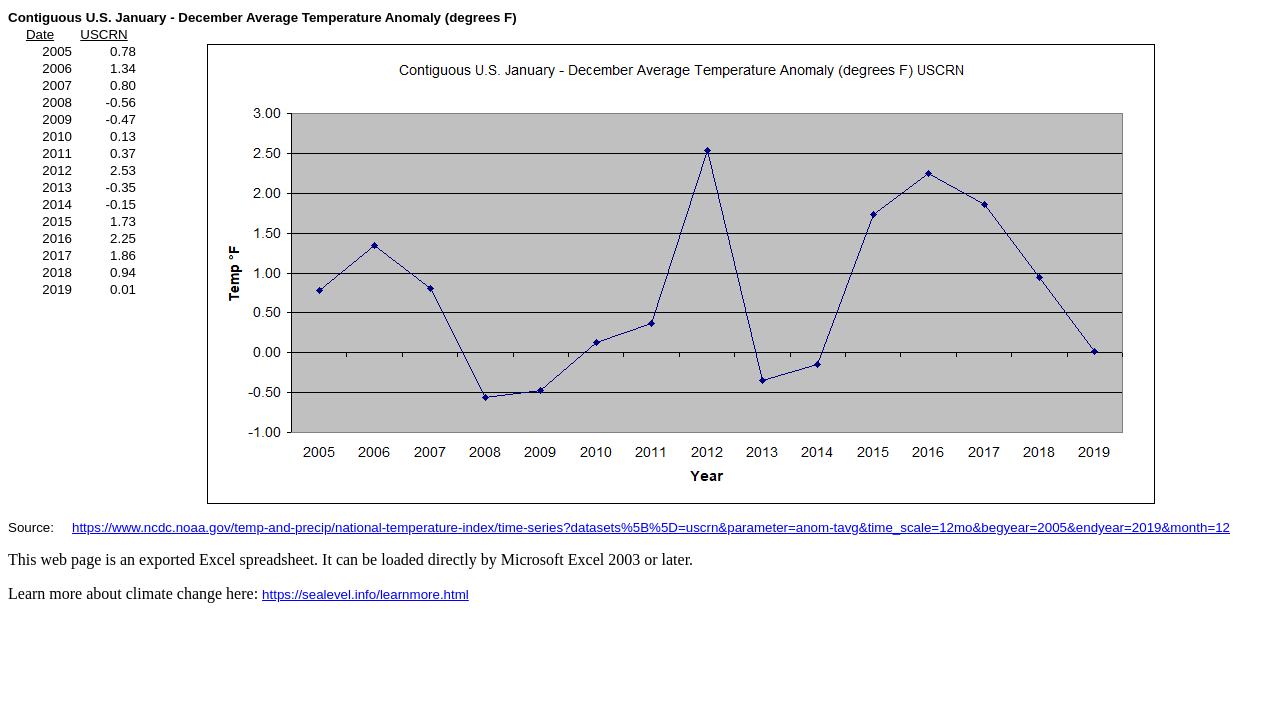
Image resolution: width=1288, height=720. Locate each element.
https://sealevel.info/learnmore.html (365, 594)
